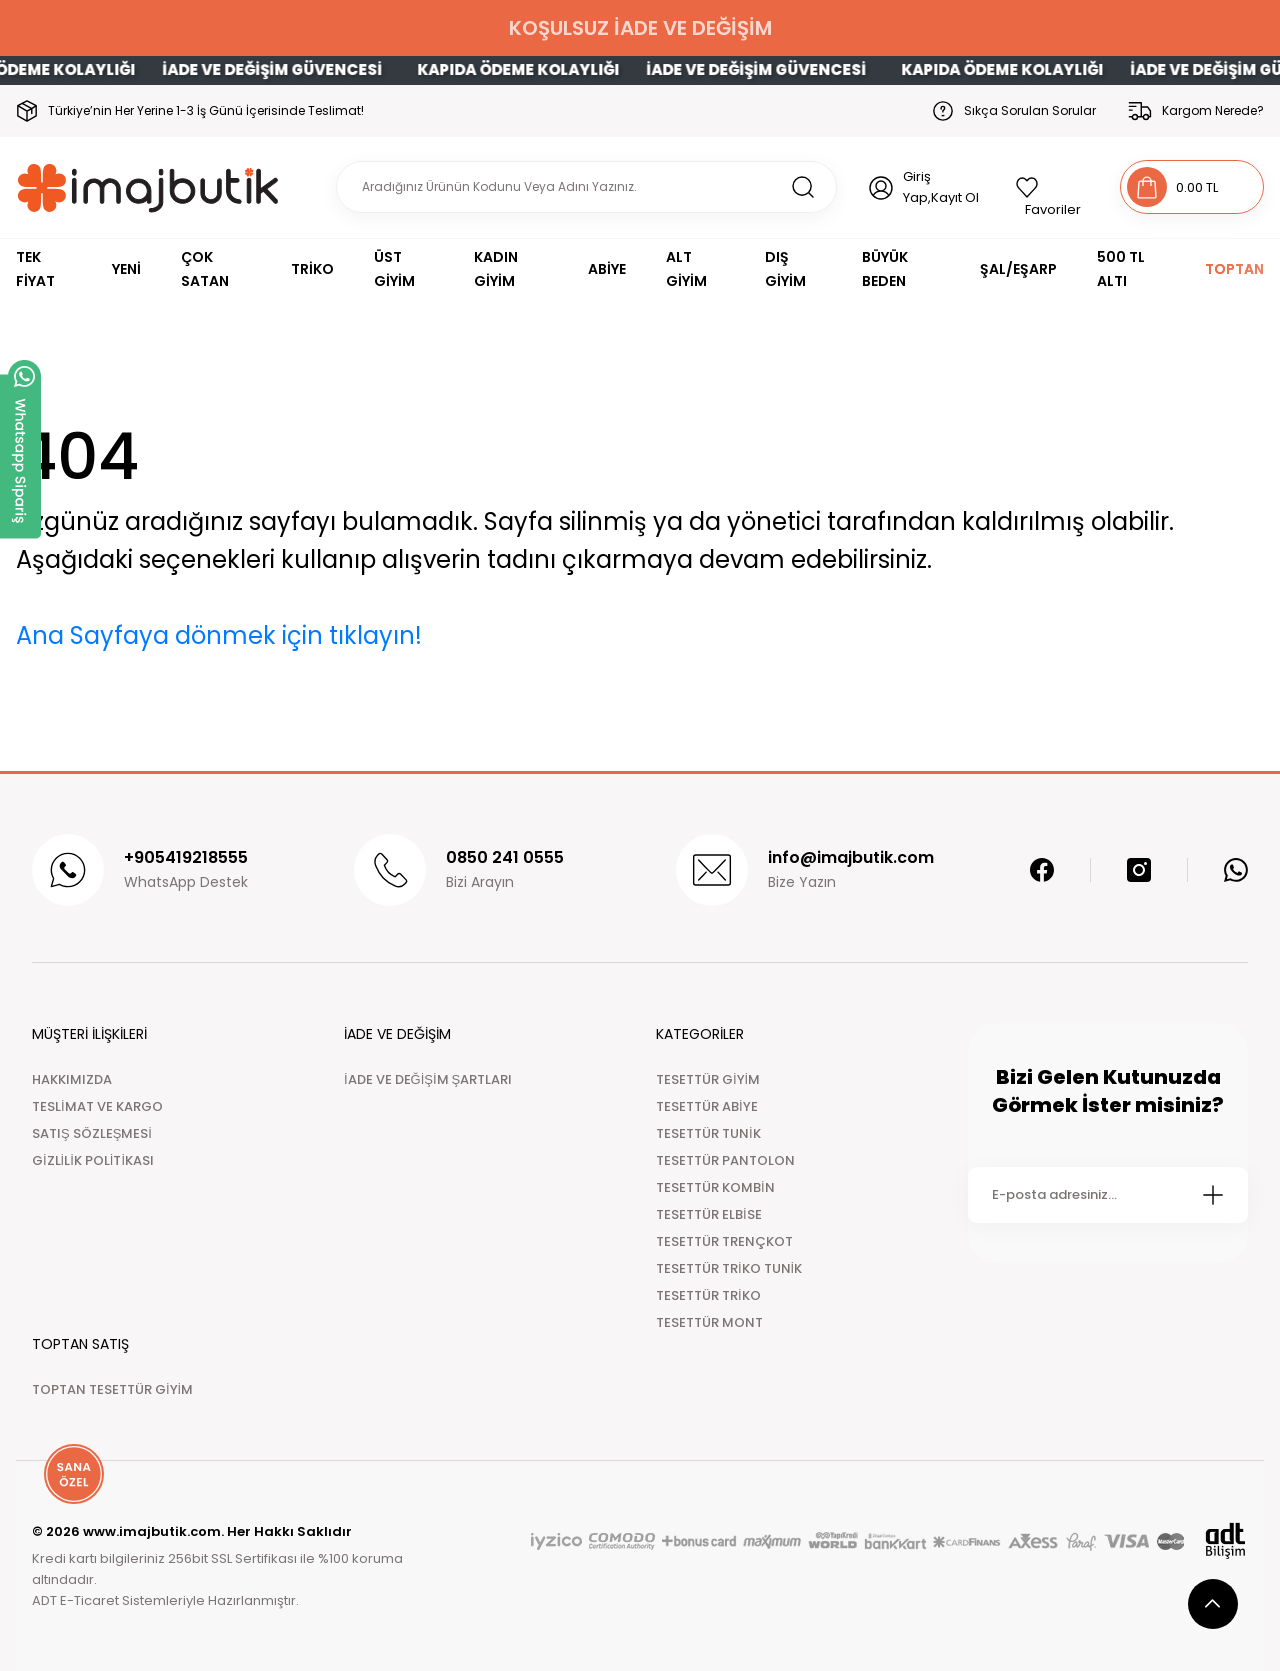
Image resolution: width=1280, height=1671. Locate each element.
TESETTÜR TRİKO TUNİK (729, 1268)
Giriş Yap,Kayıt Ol (941, 187)
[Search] (586, 187)
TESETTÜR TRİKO (708, 1295)
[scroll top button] (1213, 1604)
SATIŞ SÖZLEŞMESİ (92, 1133)
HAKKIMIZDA (72, 1079)
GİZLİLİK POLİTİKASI (93, 1160)
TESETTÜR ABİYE (707, 1106)
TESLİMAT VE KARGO (97, 1106)
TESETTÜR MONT (709, 1322)
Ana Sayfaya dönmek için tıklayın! (219, 635)
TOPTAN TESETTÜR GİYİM (112, 1389)
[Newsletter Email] (1108, 1195)
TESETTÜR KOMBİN (715, 1187)
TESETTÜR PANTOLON (725, 1160)
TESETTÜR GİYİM (708, 1079)
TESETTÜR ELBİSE (709, 1214)
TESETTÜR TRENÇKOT (724, 1241)
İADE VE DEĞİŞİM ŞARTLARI (428, 1079)
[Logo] (148, 187)
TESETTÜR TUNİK (708, 1133)
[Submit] (1213, 1195)
